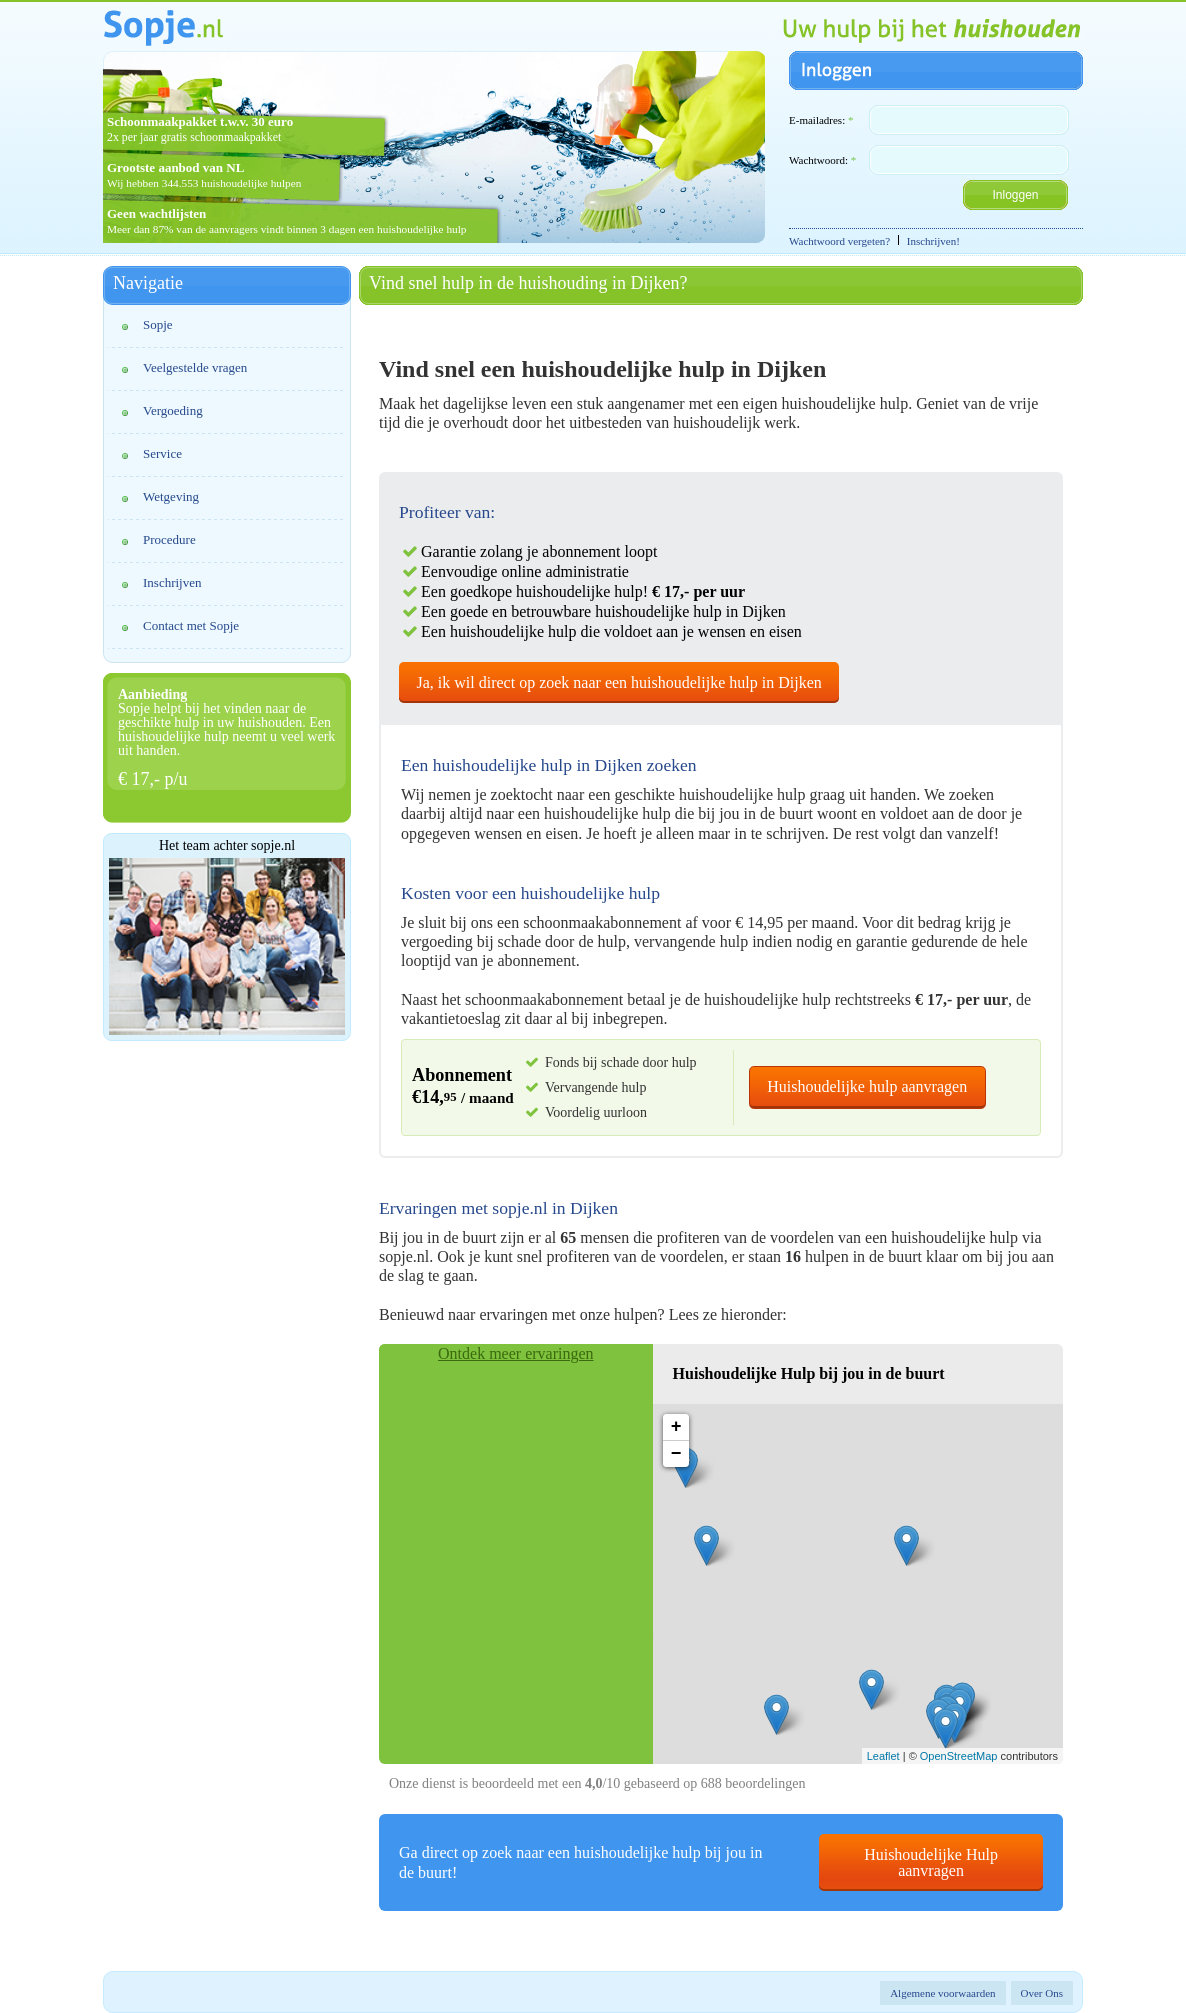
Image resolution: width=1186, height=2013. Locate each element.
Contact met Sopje (191, 625)
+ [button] (676, 1427)
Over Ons (1042, 1993)
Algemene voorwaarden (942, 1993)
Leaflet (883, 1756)
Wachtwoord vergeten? (839, 241)
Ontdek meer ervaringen (515, 1353)
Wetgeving (171, 496)
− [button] (676, 1454)
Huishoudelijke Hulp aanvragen (931, 1862)
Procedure (169, 539)
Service (162, 453)
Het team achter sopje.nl (227, 846)
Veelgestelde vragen (195, 367)
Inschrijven (172, 582)
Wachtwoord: (822, 160)
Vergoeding (173, 410)
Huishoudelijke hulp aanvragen (867, 1086)
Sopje (158, 324)
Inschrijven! (933, 241)
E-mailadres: (821, 120)
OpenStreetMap (959, 1756)
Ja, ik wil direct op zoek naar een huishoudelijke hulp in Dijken (619, 682)
